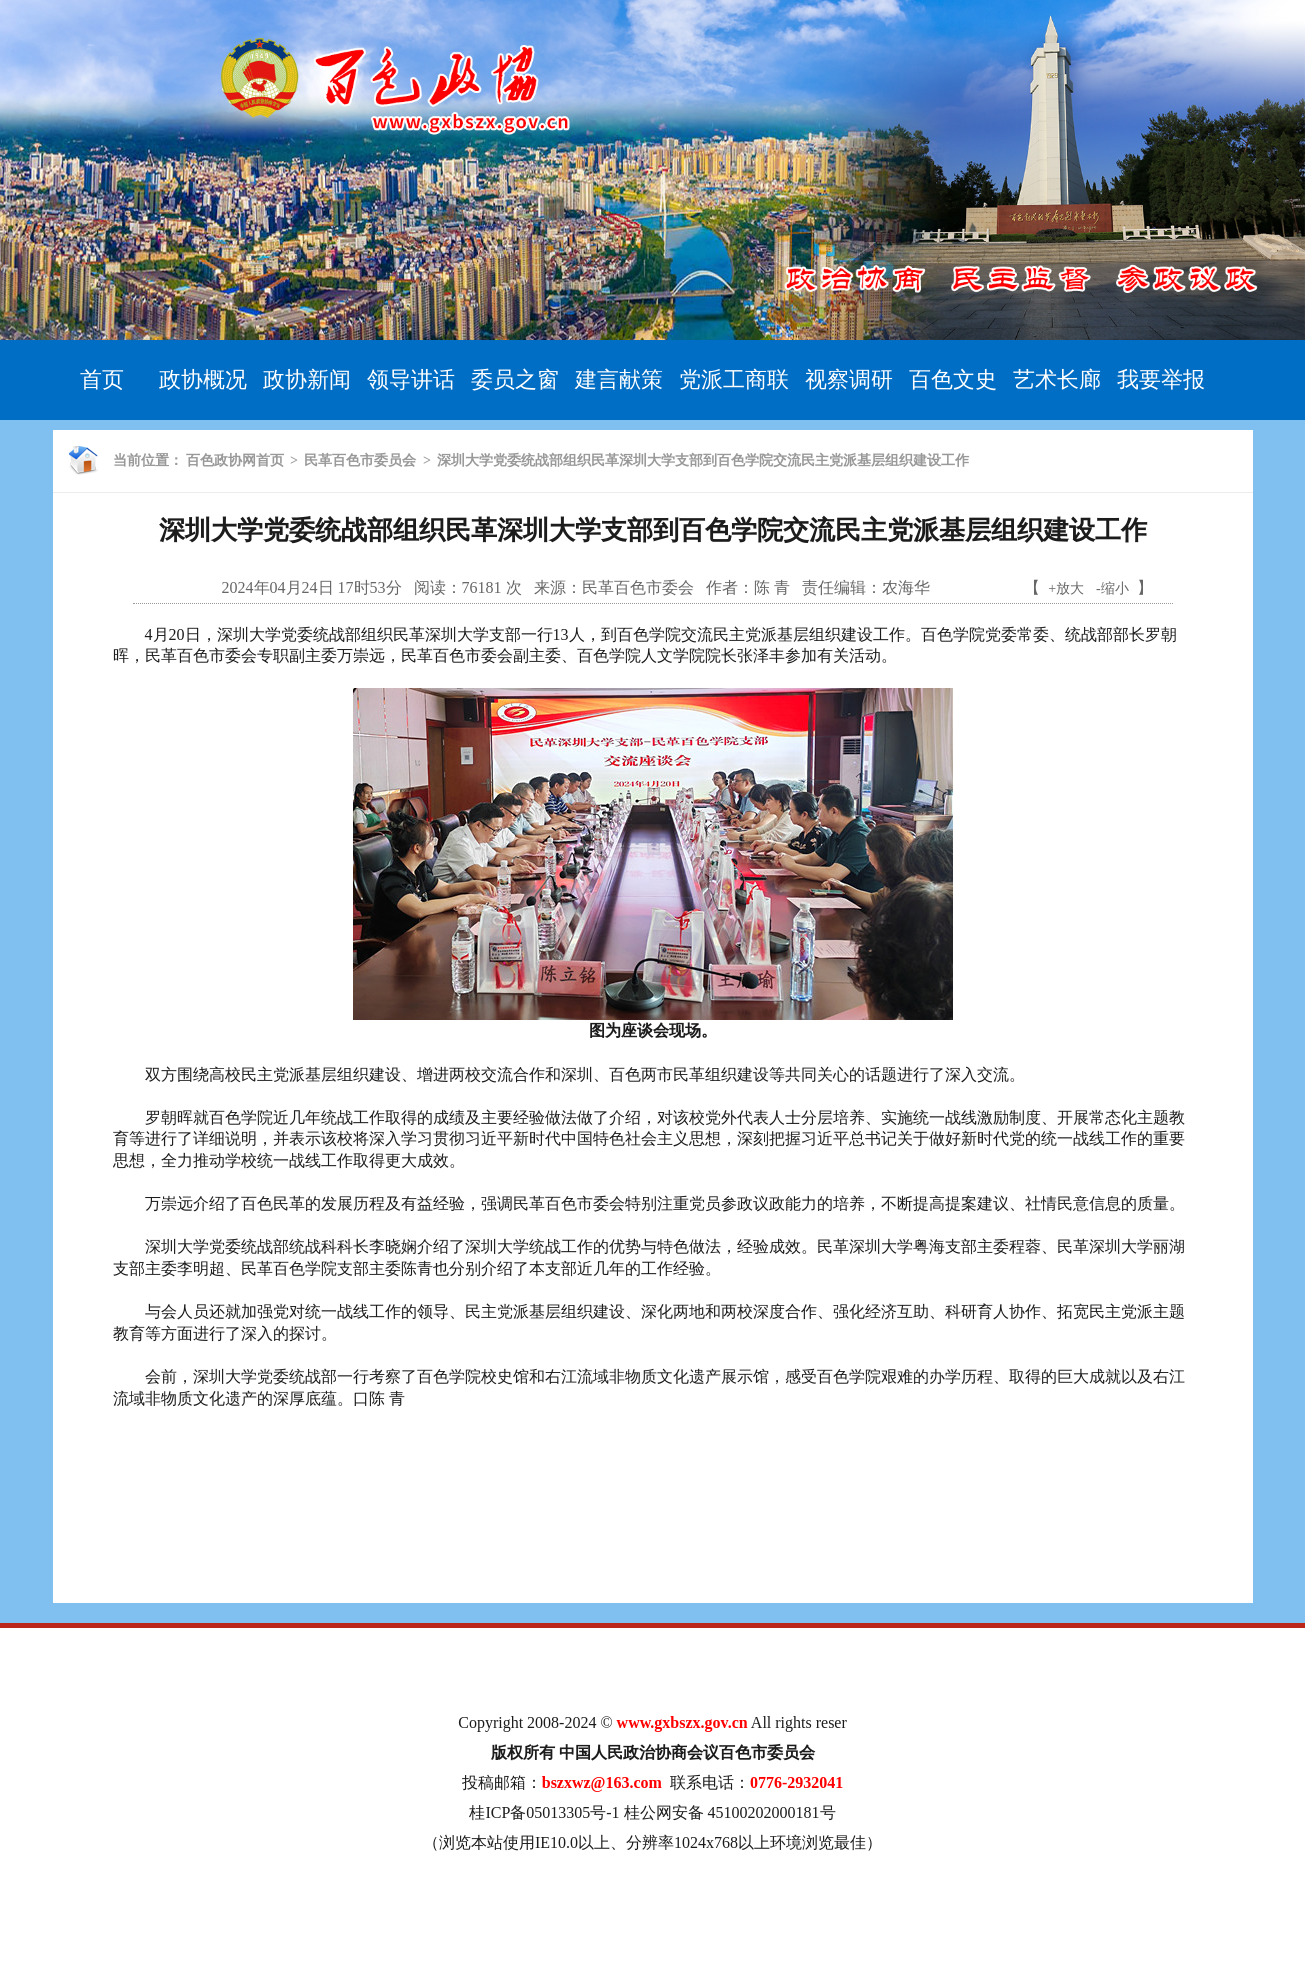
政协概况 (203, 379)
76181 (482, 587)
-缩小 (1112, 588)
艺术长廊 (1057, 379)
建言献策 (619, 379)
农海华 (906, 587)
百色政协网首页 (235, 460)
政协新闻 (307, 379)
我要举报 (1161, 379)
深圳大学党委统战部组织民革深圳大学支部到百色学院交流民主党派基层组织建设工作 (703, 460)
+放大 (1066, 588)
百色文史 (953, 379)
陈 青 (772, 587)
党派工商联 (734, 379)
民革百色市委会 (638, 587)
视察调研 (849, 379)
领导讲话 (411, 379)
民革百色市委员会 (360, 460)
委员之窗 (515, 379)
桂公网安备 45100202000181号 (730, 1812)
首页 (102, 379)
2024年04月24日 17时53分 (312, 587)
